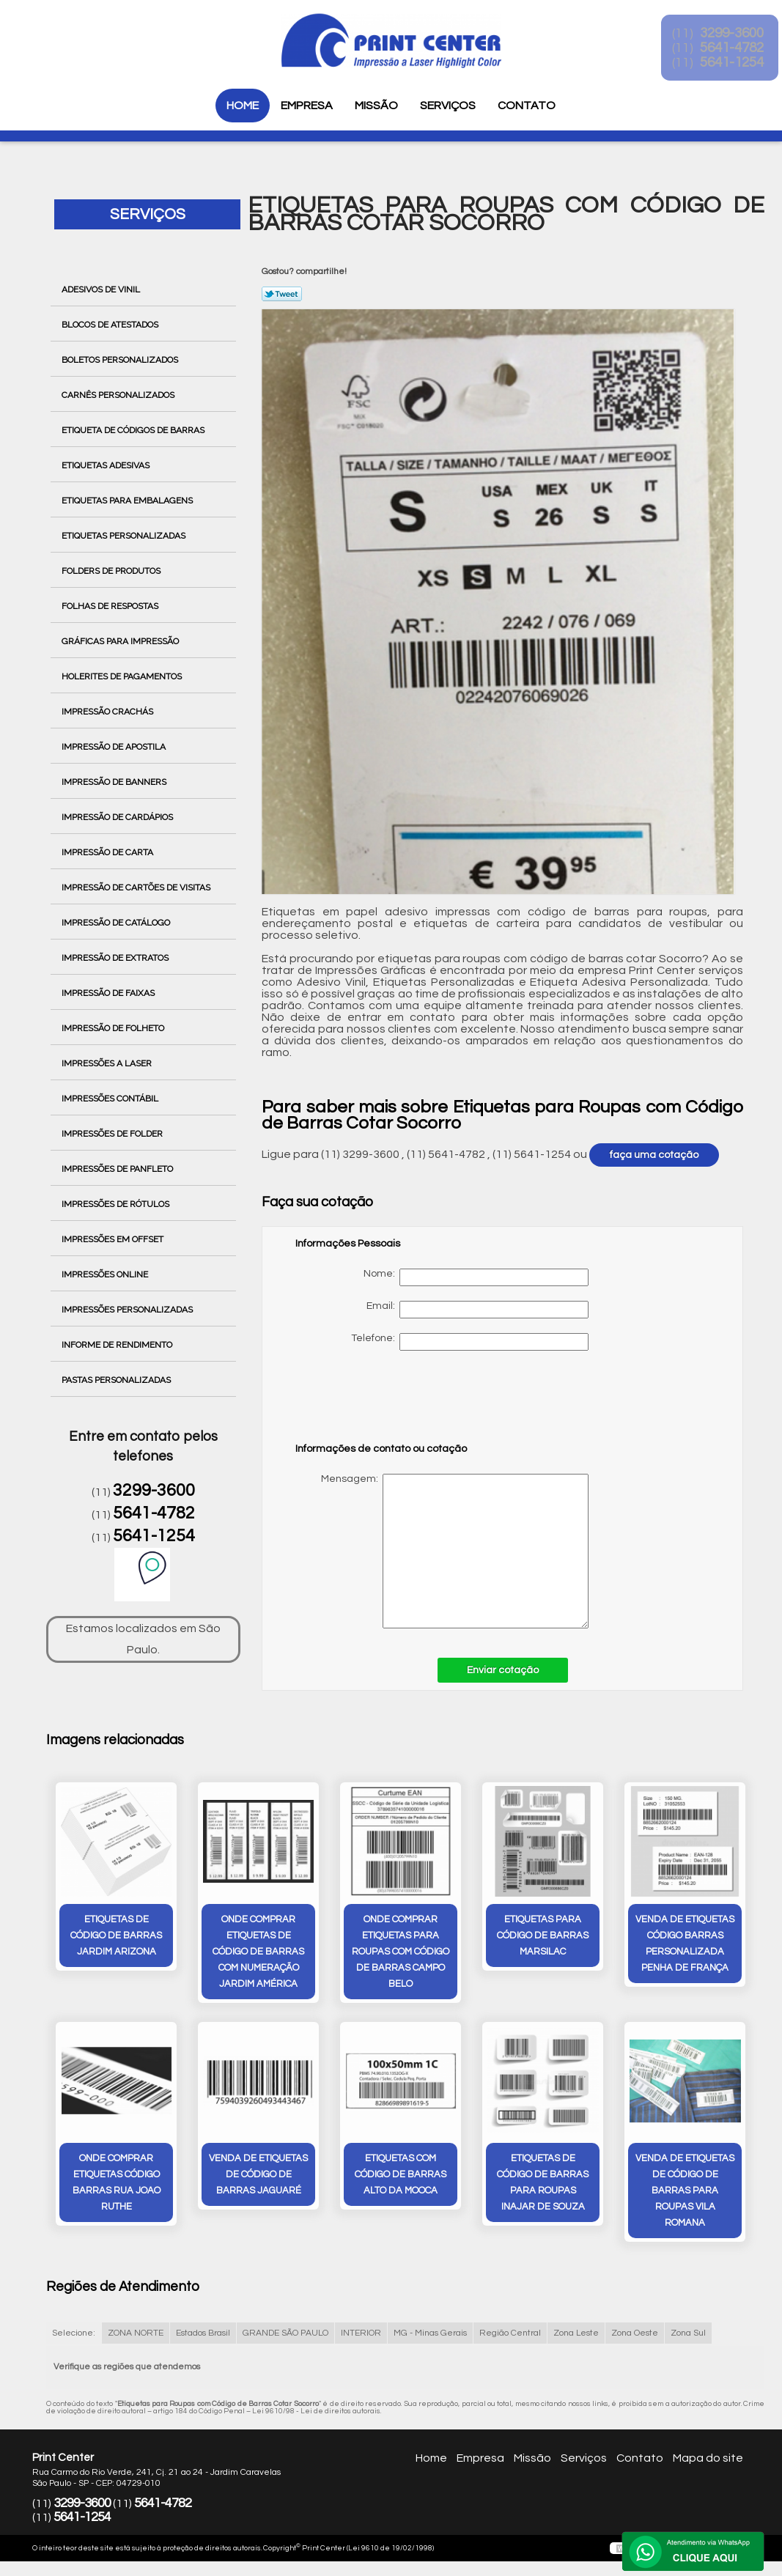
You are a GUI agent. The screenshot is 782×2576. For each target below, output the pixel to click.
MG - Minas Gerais (430, 2336)
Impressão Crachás (108, 711)
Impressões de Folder (113, 1134)
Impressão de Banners (115, 782)
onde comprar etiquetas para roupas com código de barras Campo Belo (400, 1953)
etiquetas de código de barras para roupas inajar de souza (543, 2186)
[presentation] (388, 1403)
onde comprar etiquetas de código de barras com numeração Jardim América (258, 1953)
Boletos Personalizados (121, 360)
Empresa (307, 105)
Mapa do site (708, 2461)
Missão (376, 105)
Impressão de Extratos (116, 958)
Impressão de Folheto (114, 1028)
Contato (527, 105)
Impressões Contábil (111, 1098)
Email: (477, 1309)
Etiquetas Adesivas (107, 465)
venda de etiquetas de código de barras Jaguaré (258, 2178)
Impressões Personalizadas (128, 1309)
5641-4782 (154, 1513)
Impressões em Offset (114, 1239)
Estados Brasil (203, 2336)
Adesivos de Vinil (102, 289)
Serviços (448, 105)
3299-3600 (154, 1490)
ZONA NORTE (135, 2336)
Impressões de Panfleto (118, 1169)
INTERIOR (361, 2336)
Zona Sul (688, 2336)
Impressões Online (106, 1274)
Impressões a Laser (108, 1063)
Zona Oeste (634, 2336)
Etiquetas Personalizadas (125, 536)
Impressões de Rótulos (116, 1204)
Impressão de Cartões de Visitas (137, 887)
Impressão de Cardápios (118, 817)
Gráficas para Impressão (121, 641)
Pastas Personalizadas (117, 1380)
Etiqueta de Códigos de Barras (134, 430)
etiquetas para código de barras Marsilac (543, 1937)
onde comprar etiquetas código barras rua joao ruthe (117, 2186)
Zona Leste (576, 2336)
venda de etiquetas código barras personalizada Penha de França (684, 1945)
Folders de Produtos (112, 571)
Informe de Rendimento (118, 1345)
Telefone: (470, 1342)
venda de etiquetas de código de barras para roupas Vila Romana (684, 2194)
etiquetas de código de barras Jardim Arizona (116, 1937)
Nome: (476, 1277)
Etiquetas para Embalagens (128, 500)
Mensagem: (442, 1551)
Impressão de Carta (108, 852)
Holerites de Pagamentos (123, 676)
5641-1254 (154, 1536)
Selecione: (73, 2336)
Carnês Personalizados (119, 395)
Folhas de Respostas (111, 606)
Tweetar (282, 294)
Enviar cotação (503, 1670)
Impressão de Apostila (115, 747)
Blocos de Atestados (111, 325)
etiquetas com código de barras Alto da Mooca (400, 2178)
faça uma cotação (654, 1155)
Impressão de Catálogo (117, 923)
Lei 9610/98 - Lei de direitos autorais (316, 2414)
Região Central (510, 2336)
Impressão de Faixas (109, 993)
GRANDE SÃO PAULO (285, 2336)
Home (242, 105)
